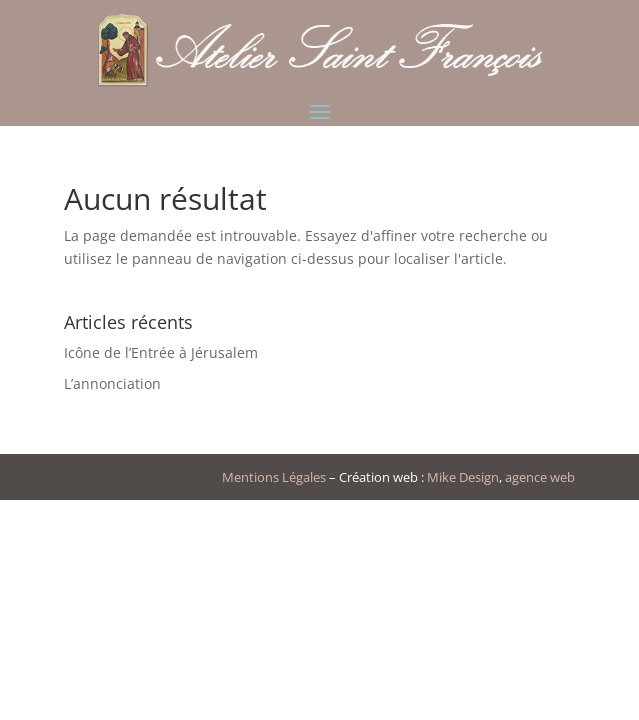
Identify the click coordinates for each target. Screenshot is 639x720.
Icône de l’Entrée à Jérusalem (161, 352)
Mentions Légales (274, 477)
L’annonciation (112, 383)
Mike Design (463, 477)
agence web (540, 477)
